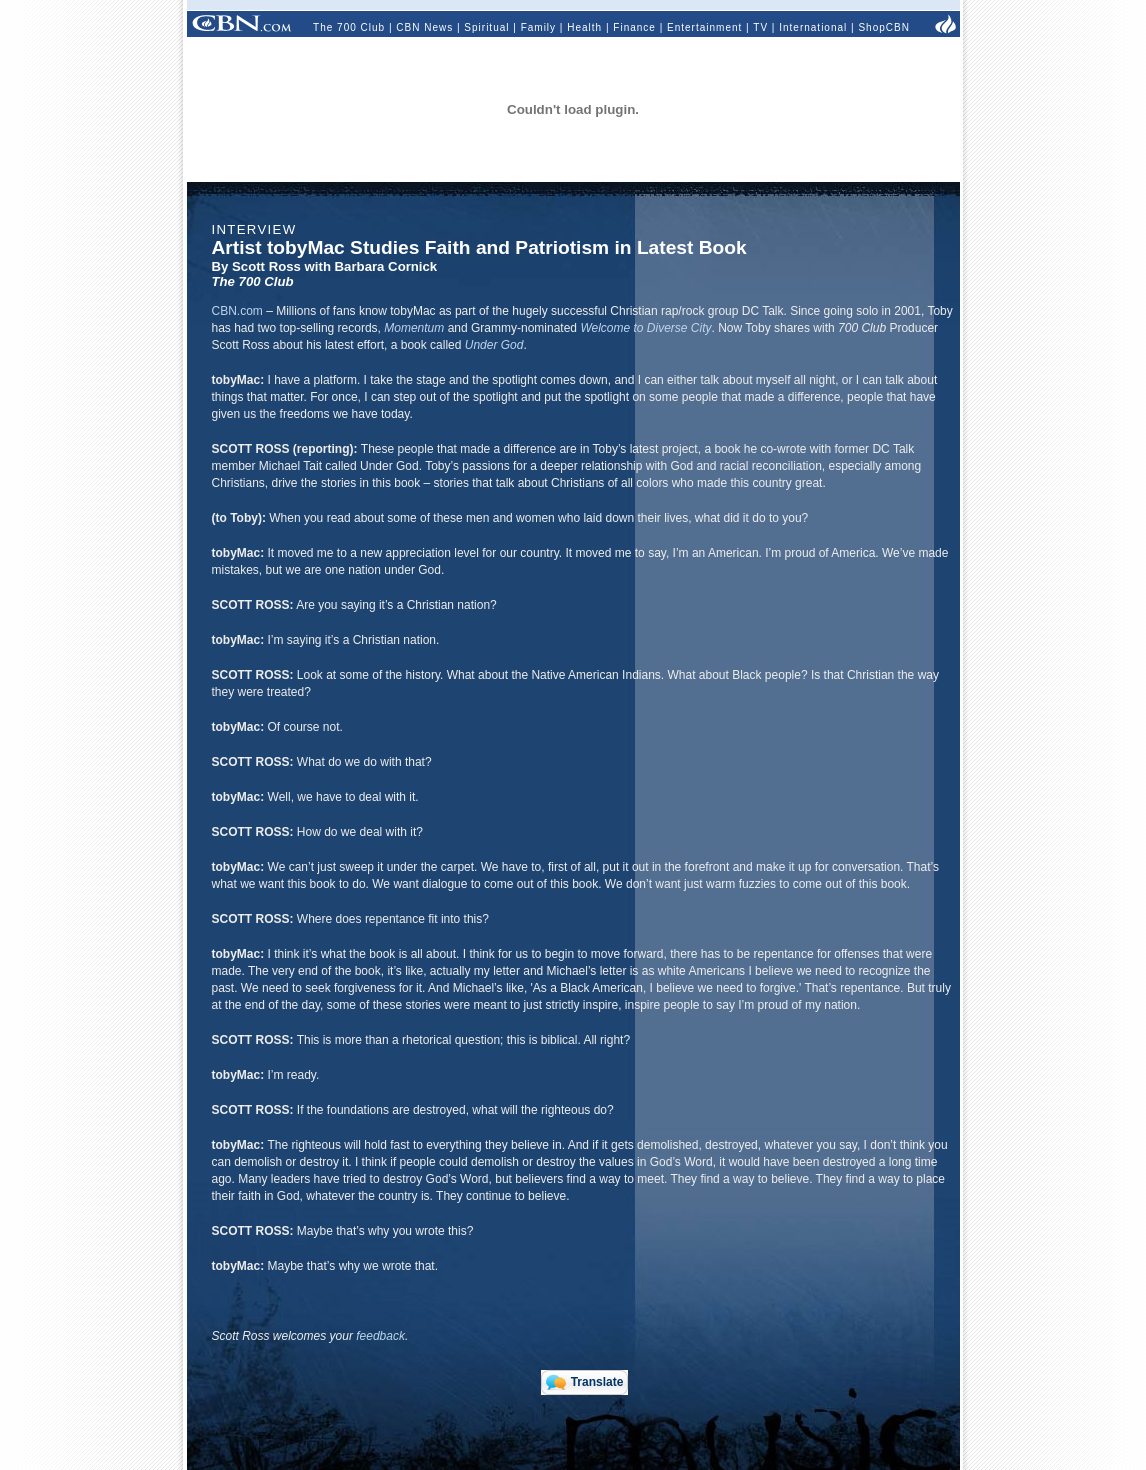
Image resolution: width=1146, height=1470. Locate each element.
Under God (494, 345)
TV (760, 27)
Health (584, 27)
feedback (380, 1336)
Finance (634, 27)
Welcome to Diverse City (645, 328)
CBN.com (237, 311)
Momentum (414, 328)
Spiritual (486, 27)
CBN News (424, 27)
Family (538, 27)
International (813, 27)
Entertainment (704, 27)
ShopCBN (883, 27)
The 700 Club (349, 27)
